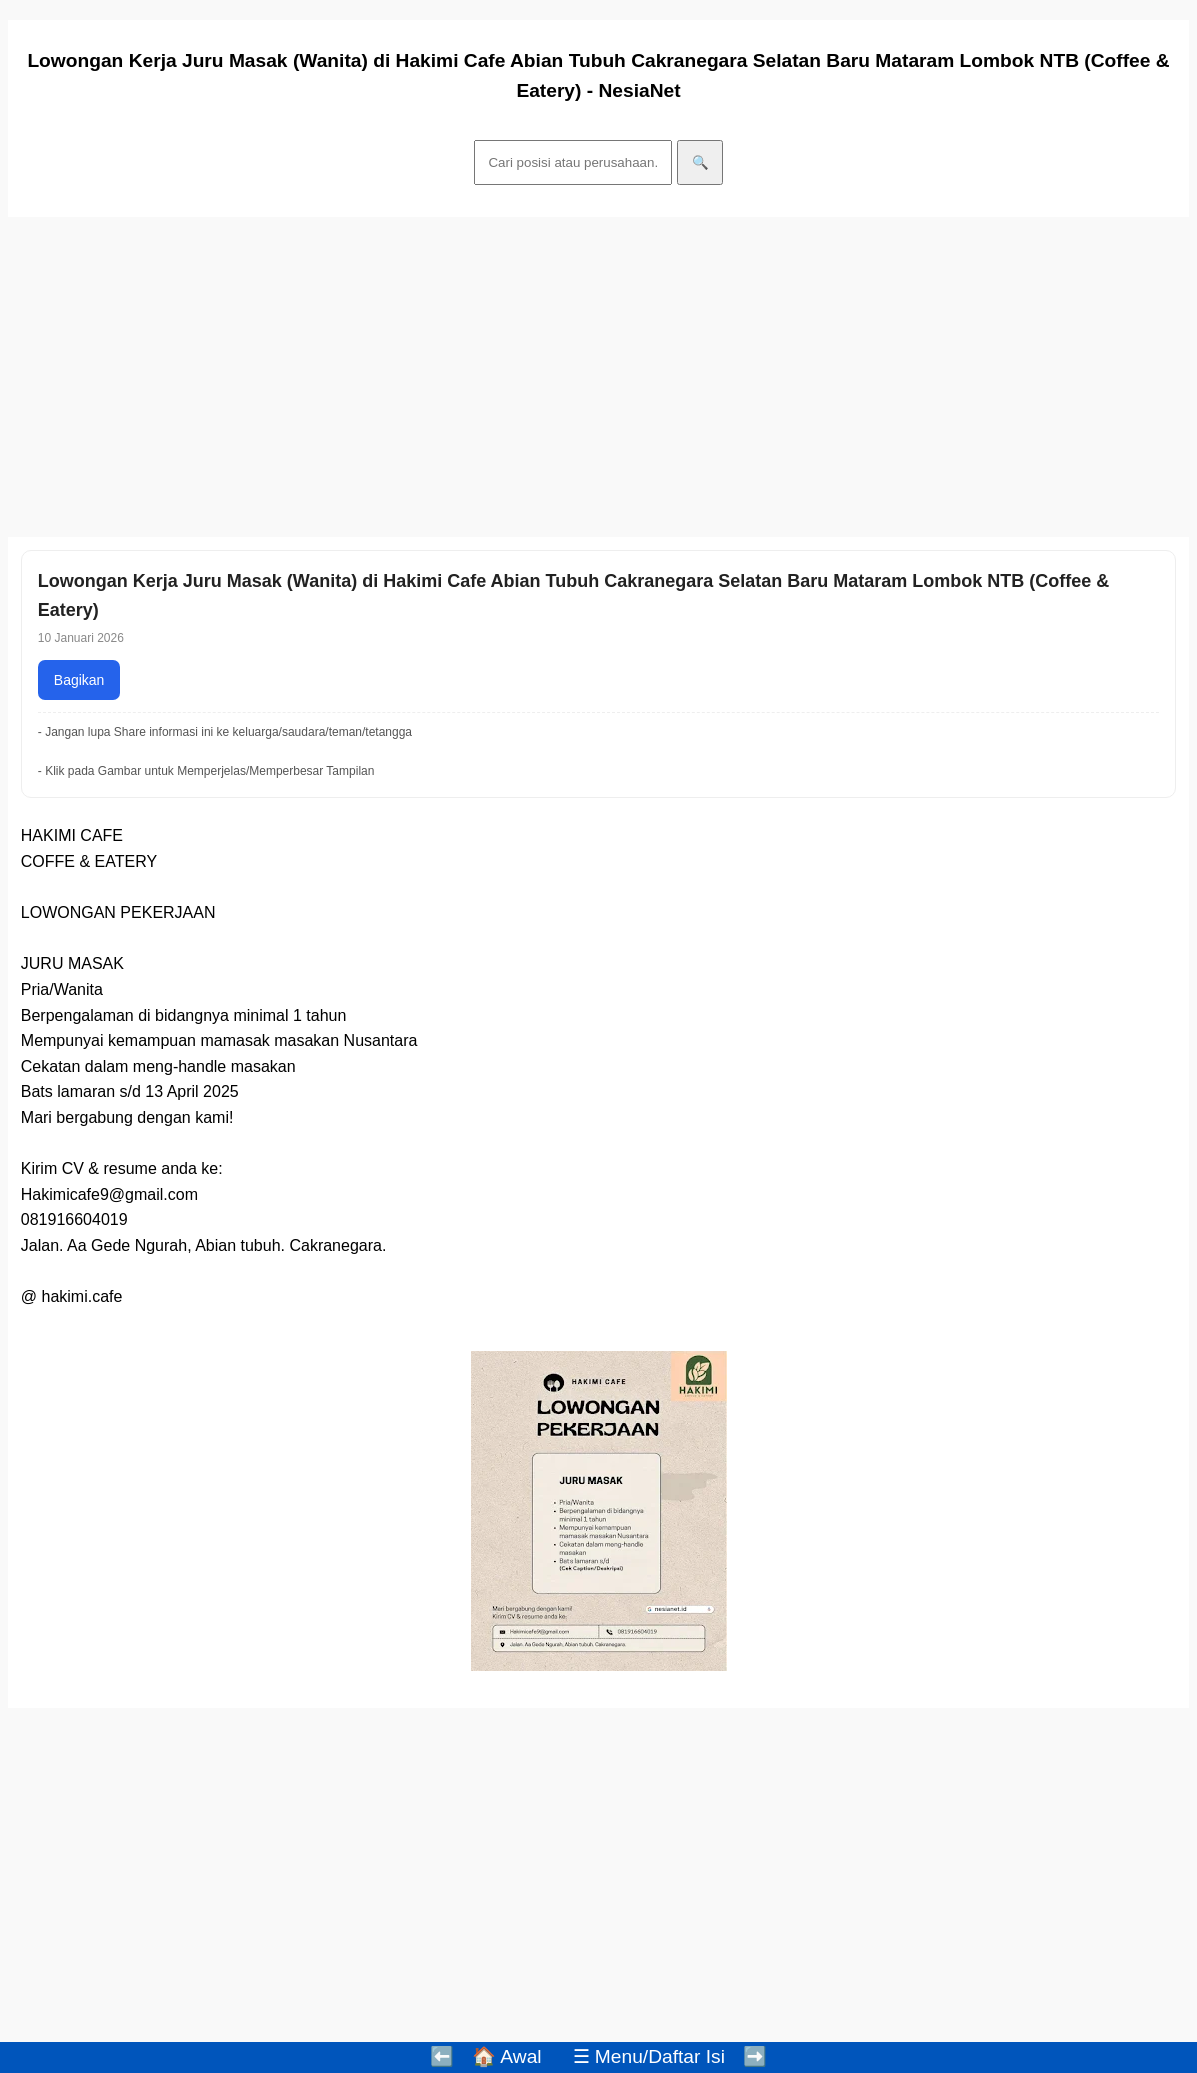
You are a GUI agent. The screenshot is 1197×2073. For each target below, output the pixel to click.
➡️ (755, 2056)
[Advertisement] (598, 377)
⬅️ (442, 2056)
